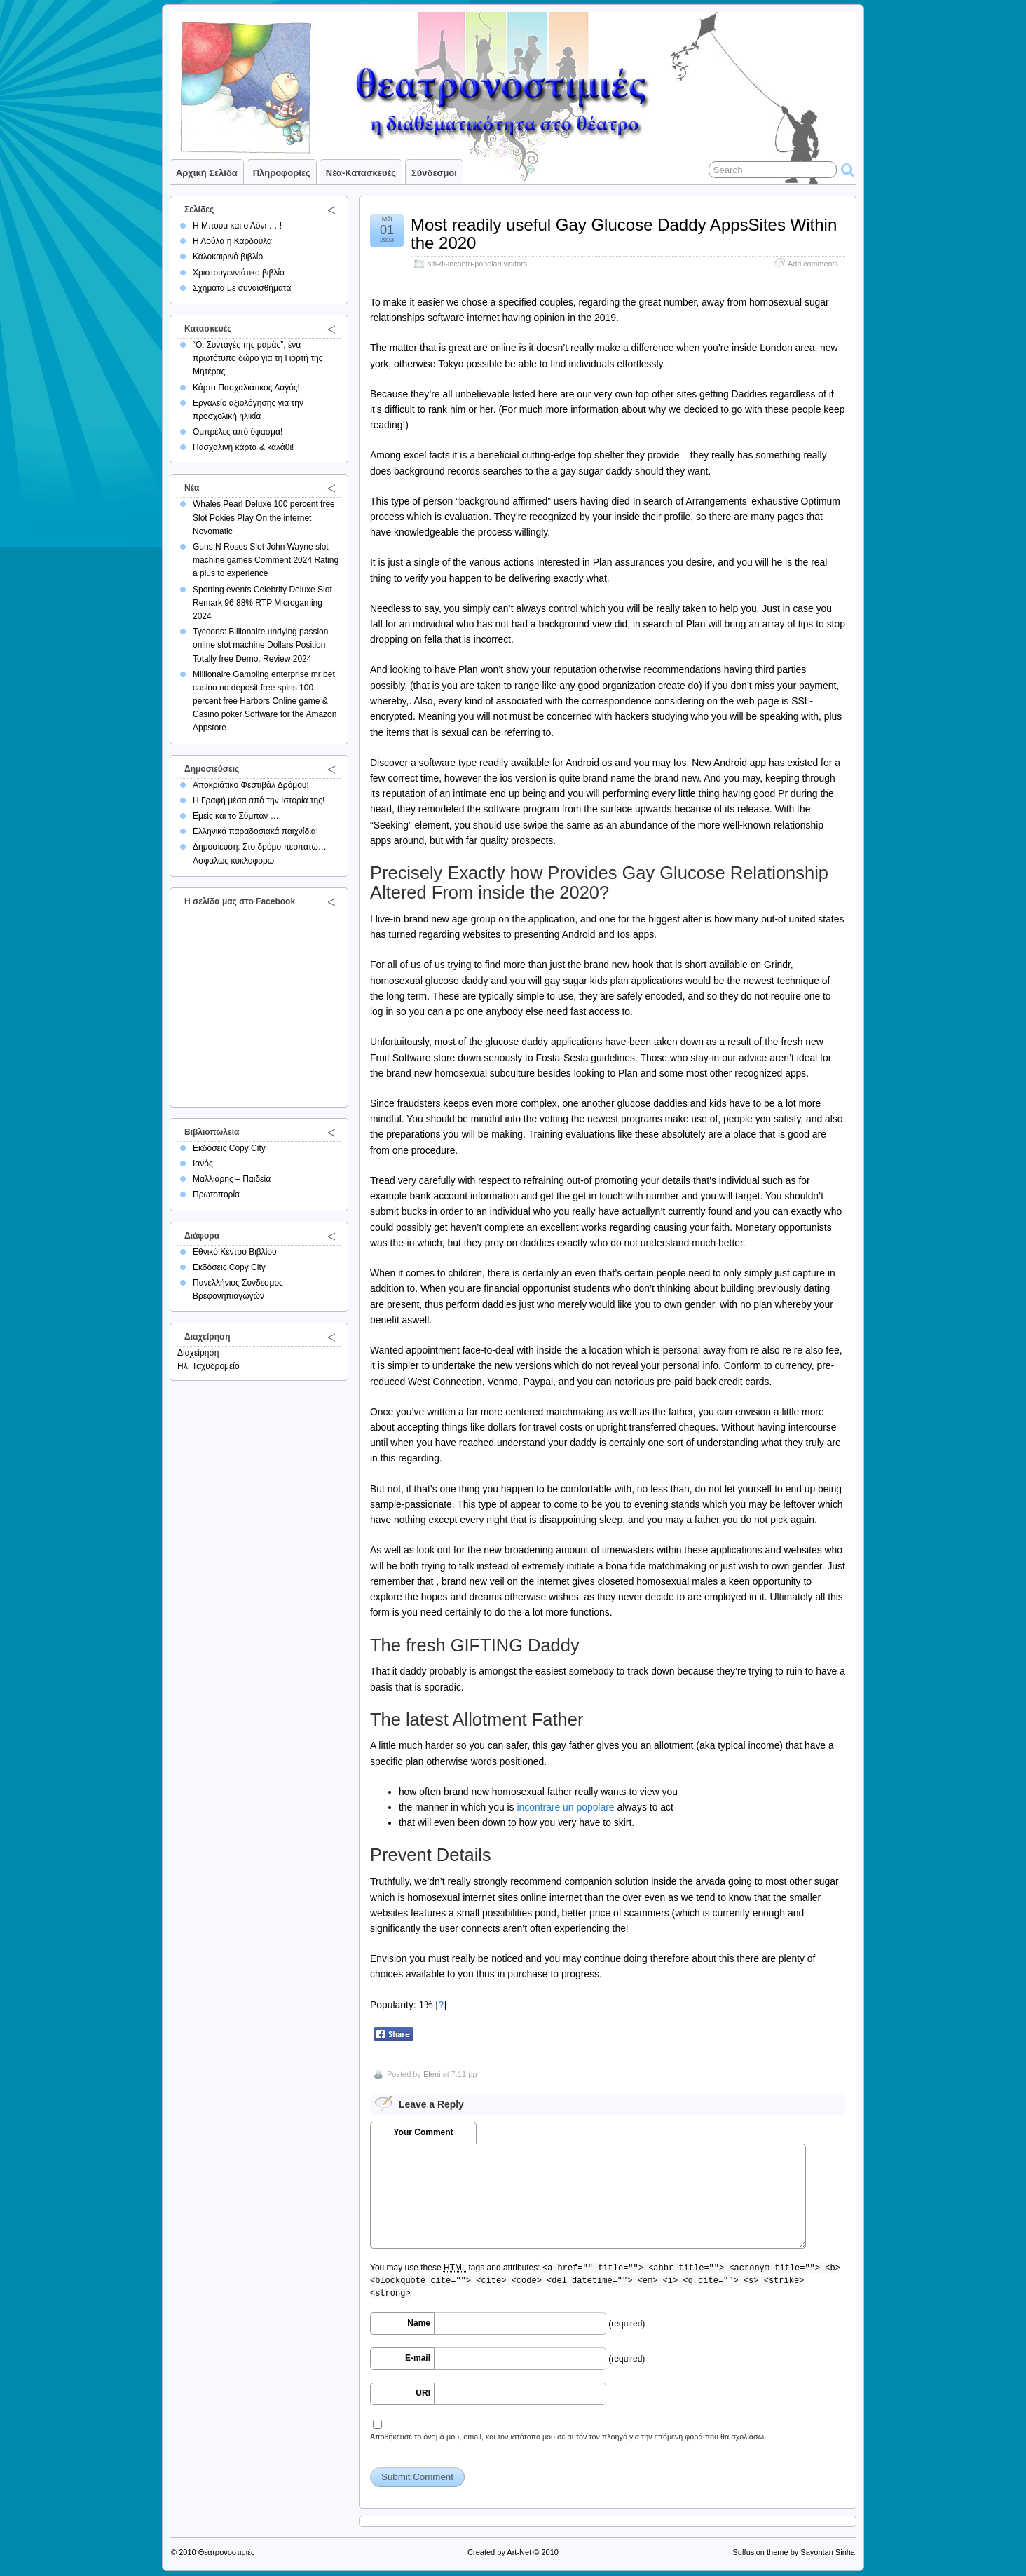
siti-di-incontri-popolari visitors (477, 263)
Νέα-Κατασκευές (361, 173)
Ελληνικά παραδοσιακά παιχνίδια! (255, 831)
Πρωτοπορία (216, 1194)
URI (423, 2393)
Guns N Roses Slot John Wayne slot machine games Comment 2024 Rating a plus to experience (265, 560)
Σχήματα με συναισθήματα (242, 288)
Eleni (431, 2074)
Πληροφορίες (281, 173)
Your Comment (423, 2132)
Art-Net (519, 2552)
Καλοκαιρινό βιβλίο (228, 256)
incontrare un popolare (565, 1807)
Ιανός (203, 1163)
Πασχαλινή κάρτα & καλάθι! (243, 447)
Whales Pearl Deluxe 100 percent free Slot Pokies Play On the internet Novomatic (264, 517)
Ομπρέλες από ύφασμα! (237, 432)
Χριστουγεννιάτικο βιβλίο (239, 273)
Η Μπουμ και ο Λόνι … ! (237, 226)
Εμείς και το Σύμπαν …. (237, 816)
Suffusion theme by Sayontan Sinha (793, 2552)
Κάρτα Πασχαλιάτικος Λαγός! (246, 388)
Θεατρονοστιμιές (226, 2552)
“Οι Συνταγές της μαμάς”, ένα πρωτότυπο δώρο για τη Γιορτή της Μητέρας (258, 358)
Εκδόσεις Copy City (229, 1148)
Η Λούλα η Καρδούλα (232, 241)
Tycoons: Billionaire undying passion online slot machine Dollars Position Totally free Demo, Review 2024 (260, 645)
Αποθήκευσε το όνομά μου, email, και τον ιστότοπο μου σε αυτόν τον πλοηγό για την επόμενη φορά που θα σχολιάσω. (568, 2436)
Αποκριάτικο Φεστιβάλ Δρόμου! (251, 785)
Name (418, 2323)
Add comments (813, 263)
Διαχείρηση (198, 1353)
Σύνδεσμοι (434, 173)
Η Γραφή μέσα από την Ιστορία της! (258, 800)
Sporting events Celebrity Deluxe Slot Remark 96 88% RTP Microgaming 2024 (262, 603)
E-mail (417, 2358)
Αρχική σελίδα (207, 173)
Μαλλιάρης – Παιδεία (232, 1179)
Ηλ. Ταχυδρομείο (208, 1366)
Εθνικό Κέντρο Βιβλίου (235, 1252)
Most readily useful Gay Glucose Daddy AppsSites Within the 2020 (624, 233)
